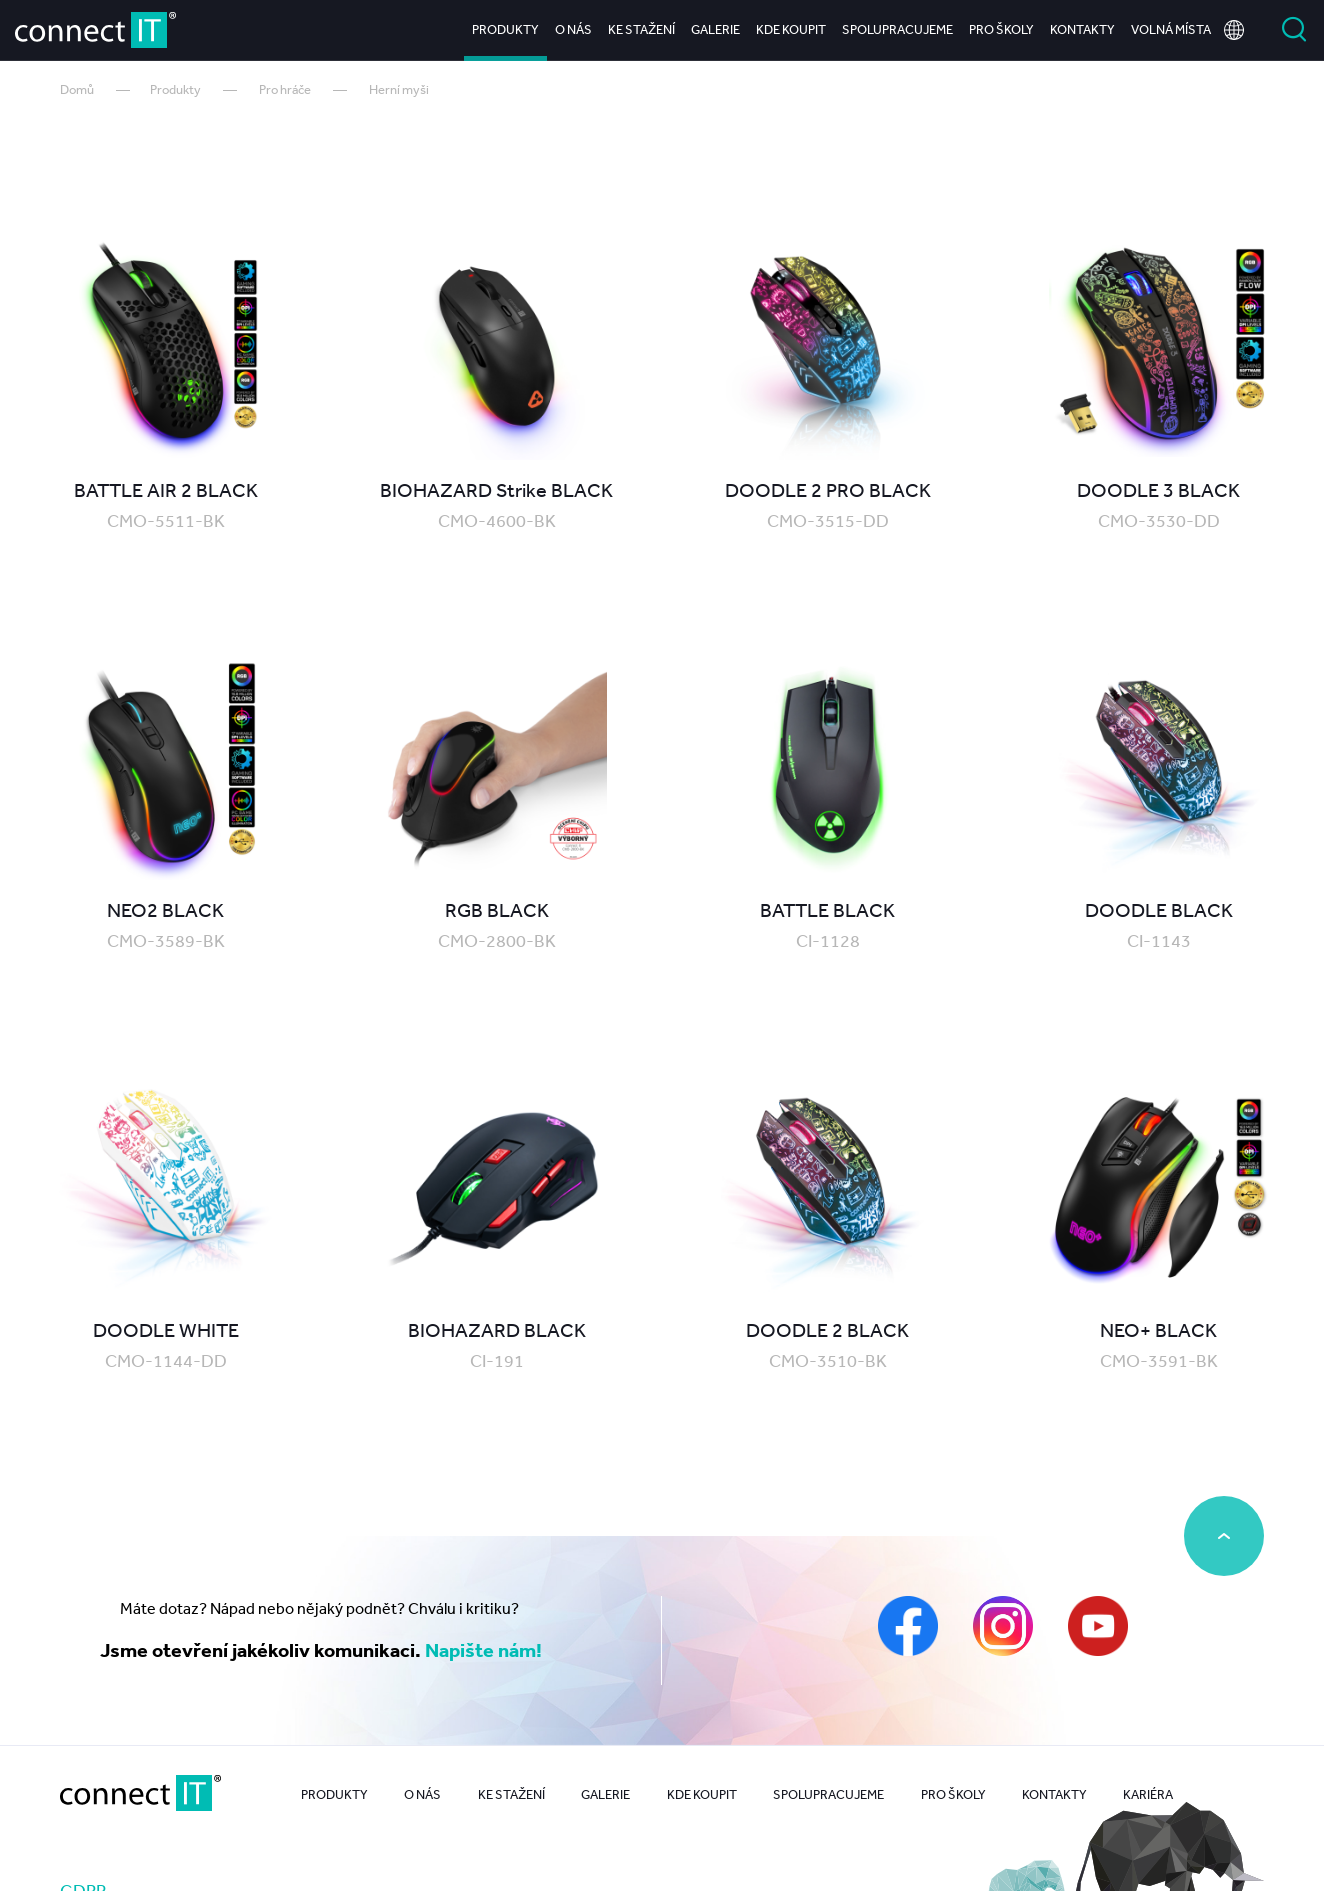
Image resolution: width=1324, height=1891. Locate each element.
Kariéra (1148, 1794)
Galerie (715, 29)
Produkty (505, 29)
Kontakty (1082, 29)
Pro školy (1001, 29)
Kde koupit (791, 29)
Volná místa (1171, 29)
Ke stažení (641, 29)
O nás (573, 29)
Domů (77, 89)
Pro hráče (285, 89)
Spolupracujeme (897, 29)
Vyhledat (1294, 30)
